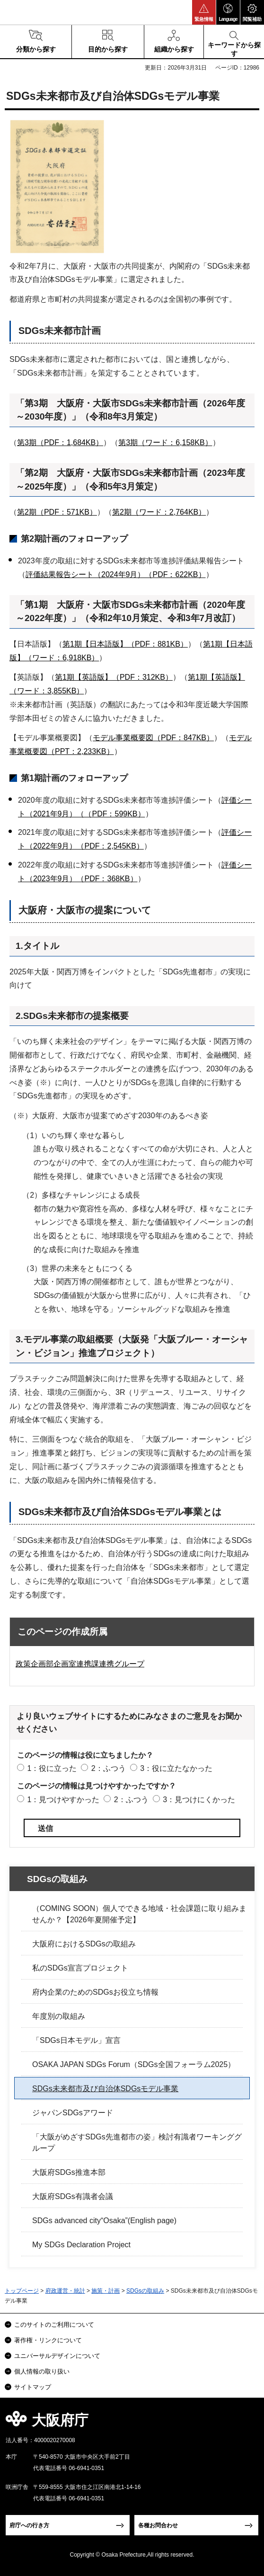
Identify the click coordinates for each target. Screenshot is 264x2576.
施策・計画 (105, 2290)
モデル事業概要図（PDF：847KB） (153, 738)
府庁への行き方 (29, 2525)
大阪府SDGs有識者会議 (72, 2196)
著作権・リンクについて (48, 2340)
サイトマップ (32, 2387)
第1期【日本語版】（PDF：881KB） (125, 644)
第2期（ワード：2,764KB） (159, 512)
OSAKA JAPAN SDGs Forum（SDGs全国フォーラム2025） (133, 2064)
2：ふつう (108, 1768)
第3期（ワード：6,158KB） (165, 442)
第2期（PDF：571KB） (57, 512)
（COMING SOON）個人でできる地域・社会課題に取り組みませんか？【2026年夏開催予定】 (139, 1914)
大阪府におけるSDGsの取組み (84, 1944)
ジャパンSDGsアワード (72, 2113)
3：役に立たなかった (176, 1768)
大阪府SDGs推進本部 (69, 2172)
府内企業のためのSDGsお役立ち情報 (95, 1992)
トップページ (22, 2290)
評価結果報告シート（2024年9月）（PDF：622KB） (116, 574)
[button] (204, 12)
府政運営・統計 (65, 2290)
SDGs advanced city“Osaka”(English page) (104, 2221)
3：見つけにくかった (199, 1800)
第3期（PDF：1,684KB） (60, 442)
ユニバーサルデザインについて (57, 2355)
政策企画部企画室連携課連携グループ (80, 1664)
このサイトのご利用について (54, 2324)
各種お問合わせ (158, 2525)
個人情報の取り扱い (42, 2371)
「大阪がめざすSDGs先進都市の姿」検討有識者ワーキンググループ (137, 2142)
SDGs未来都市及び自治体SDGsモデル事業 (105, 2089)
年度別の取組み (58, 2016)
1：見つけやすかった (63, 1800)
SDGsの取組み (57, 1879)
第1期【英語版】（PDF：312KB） (114, 677)
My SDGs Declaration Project (81, 2245)
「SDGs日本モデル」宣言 (76, 2040)
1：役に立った (52, 1768)
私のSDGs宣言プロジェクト (80, 1968)
